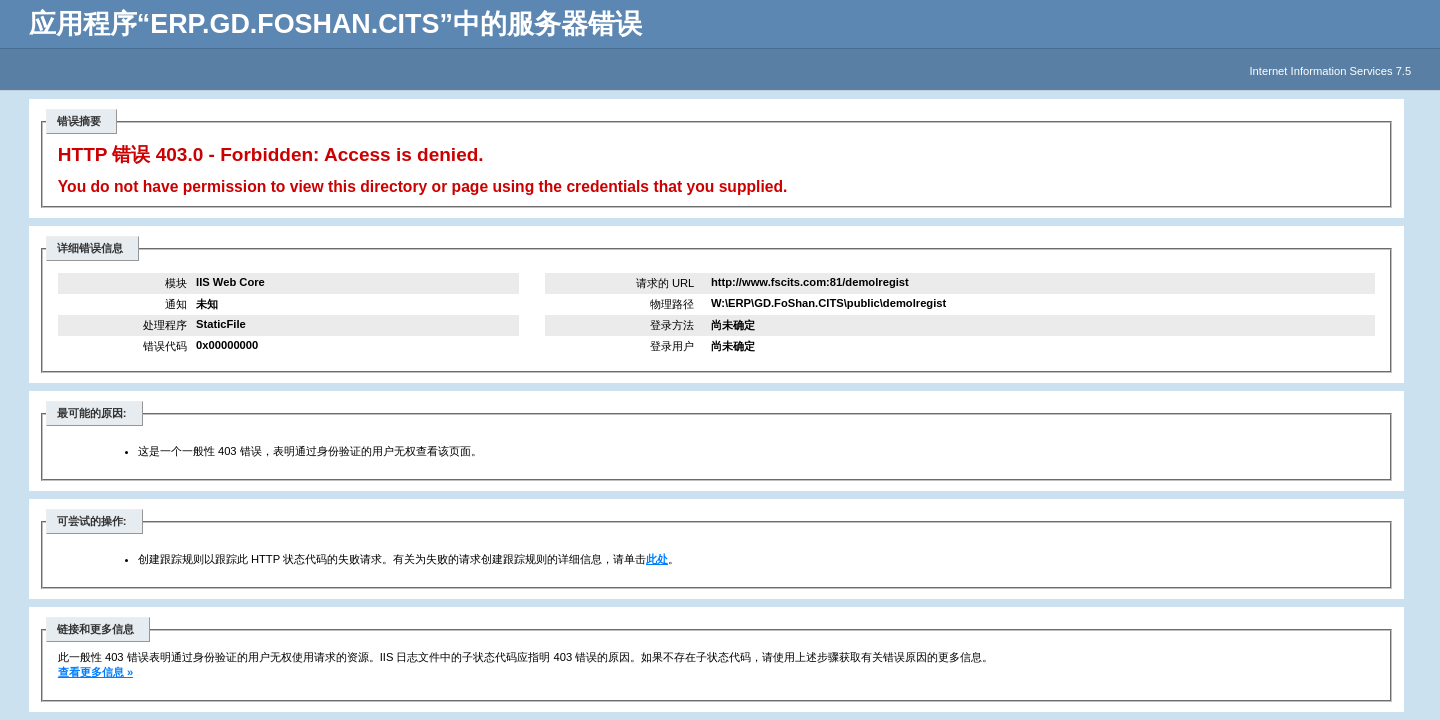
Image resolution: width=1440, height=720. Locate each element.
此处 (657, 559)
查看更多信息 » (95, 672)
